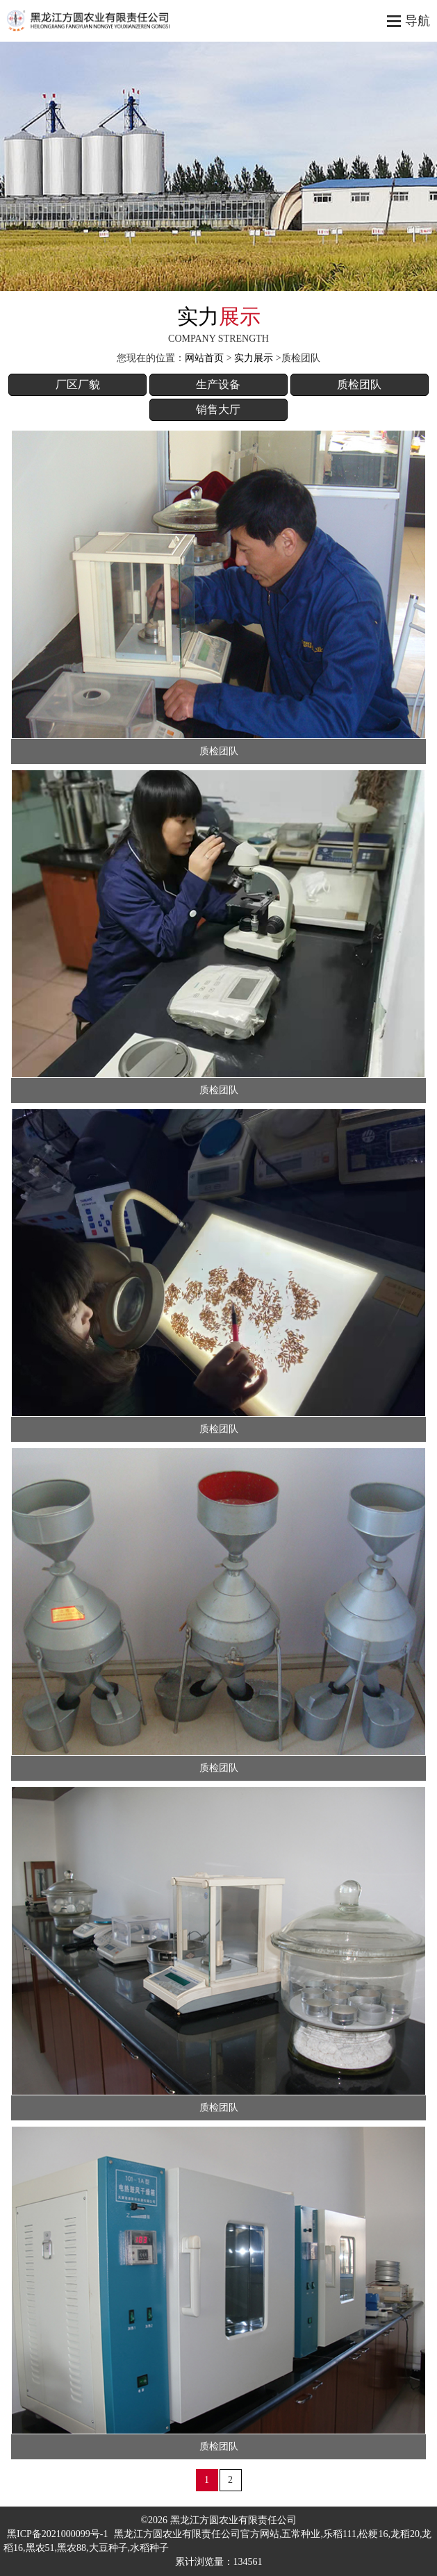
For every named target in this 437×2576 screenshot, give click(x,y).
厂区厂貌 (78, 384)
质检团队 (359, 384)
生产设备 (218, 384)
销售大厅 (218, 409)
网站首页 (204, 358)
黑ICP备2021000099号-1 (57, 2534)
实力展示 (253, 358)
